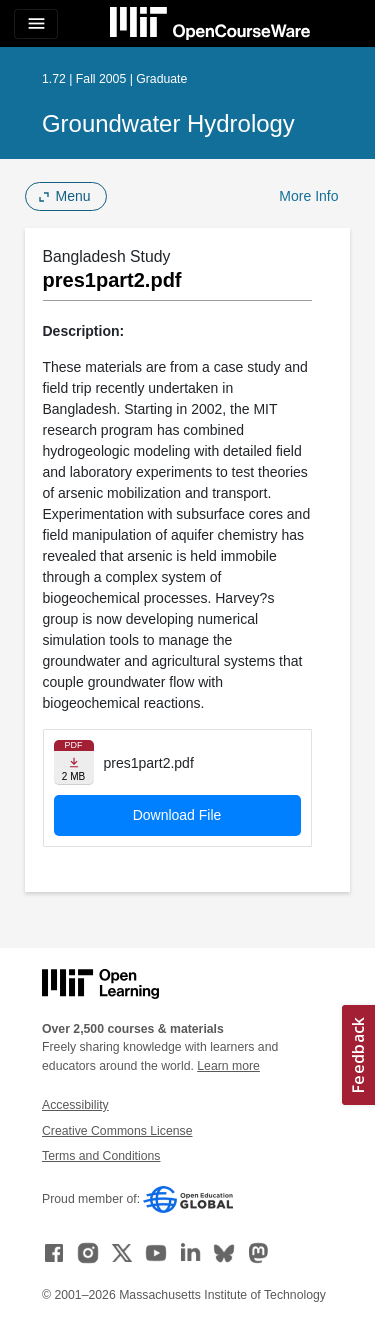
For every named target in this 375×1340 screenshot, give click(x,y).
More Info (308, 196)
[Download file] (74, 762)
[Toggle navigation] (36, 24)
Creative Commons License (117, 1131)
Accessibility (75, 1105)
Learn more (228, 1066)
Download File (177, 815)
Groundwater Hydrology (168, 123)
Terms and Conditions (101, 1156)
